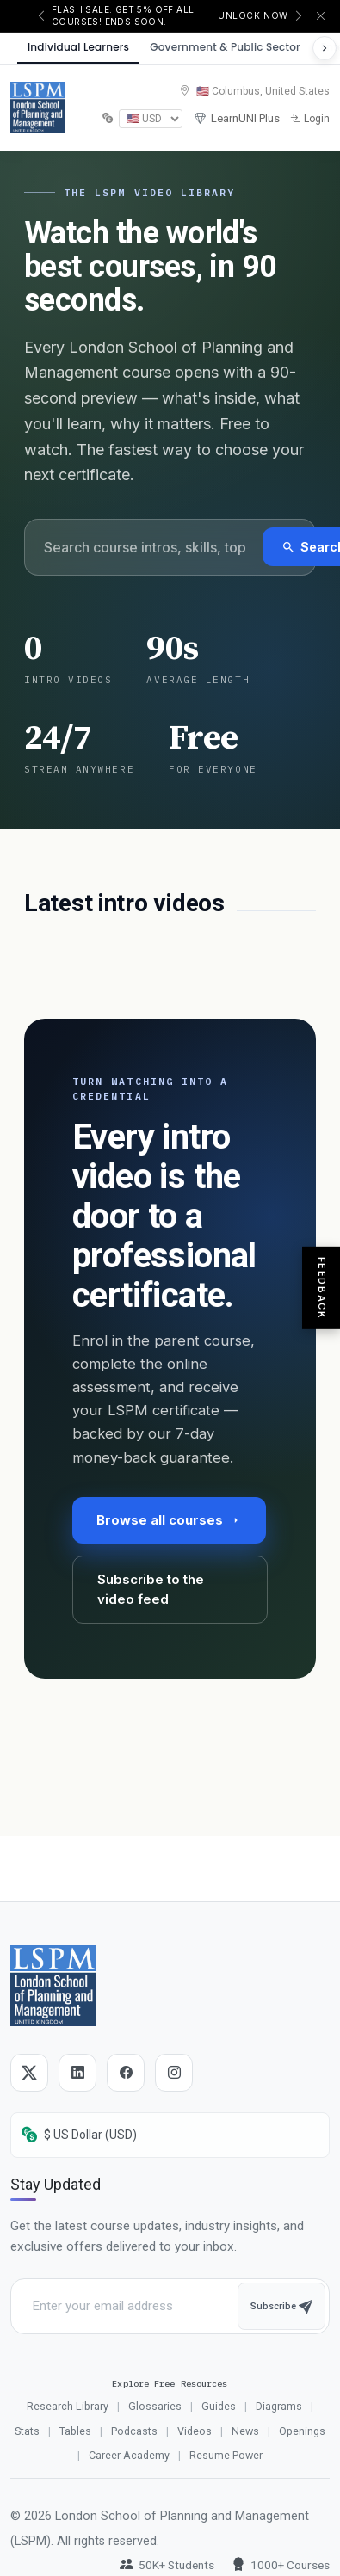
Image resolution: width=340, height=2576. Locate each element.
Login (310, 119)
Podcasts (134, 2431)
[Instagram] (174, 2073)
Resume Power (226, 2455)
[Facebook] (126, 2073)
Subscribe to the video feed (150, 1589)
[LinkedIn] (77, 2073)
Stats (27, 2431)
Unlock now (253, 15)
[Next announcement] (298, 16)
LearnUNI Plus (236, 118)
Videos (194, 2431)
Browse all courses (169, 1520)
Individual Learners (78, 47)
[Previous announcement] (41, 16)
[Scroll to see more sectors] (324, 48)
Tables (75, 2431)
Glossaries (155, 2406)
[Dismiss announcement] (321, 16)
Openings (302, 2431)
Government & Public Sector (225, 47)
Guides (218, 2406)
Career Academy (129, 2455)
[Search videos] (144, 547)
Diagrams (279, 2406)
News (245, 2431)
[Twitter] (29, 2073)
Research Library (67, 2406)
